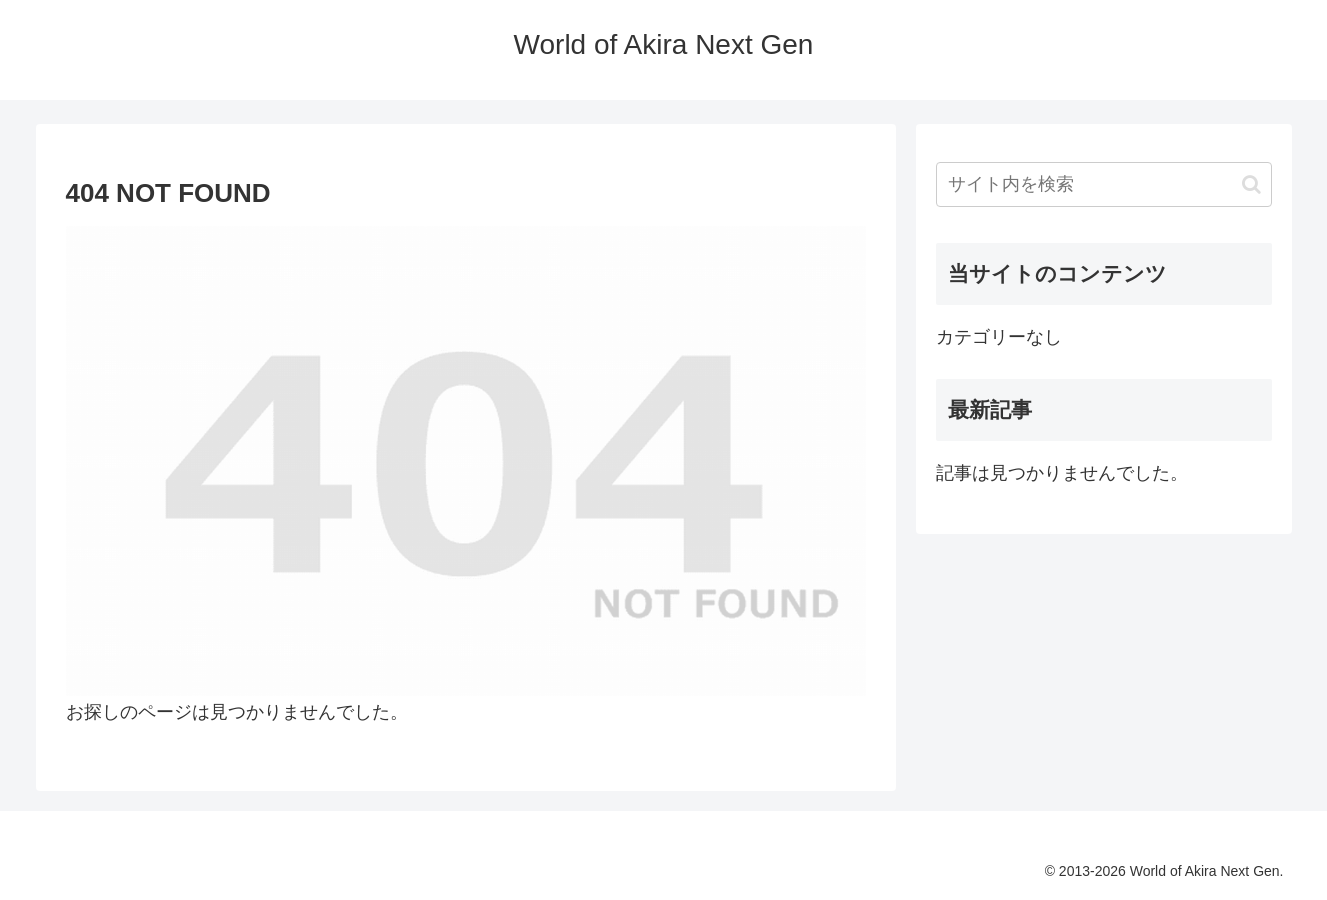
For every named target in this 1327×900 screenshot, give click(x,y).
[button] (1251, 184)
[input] (1104, 184)
